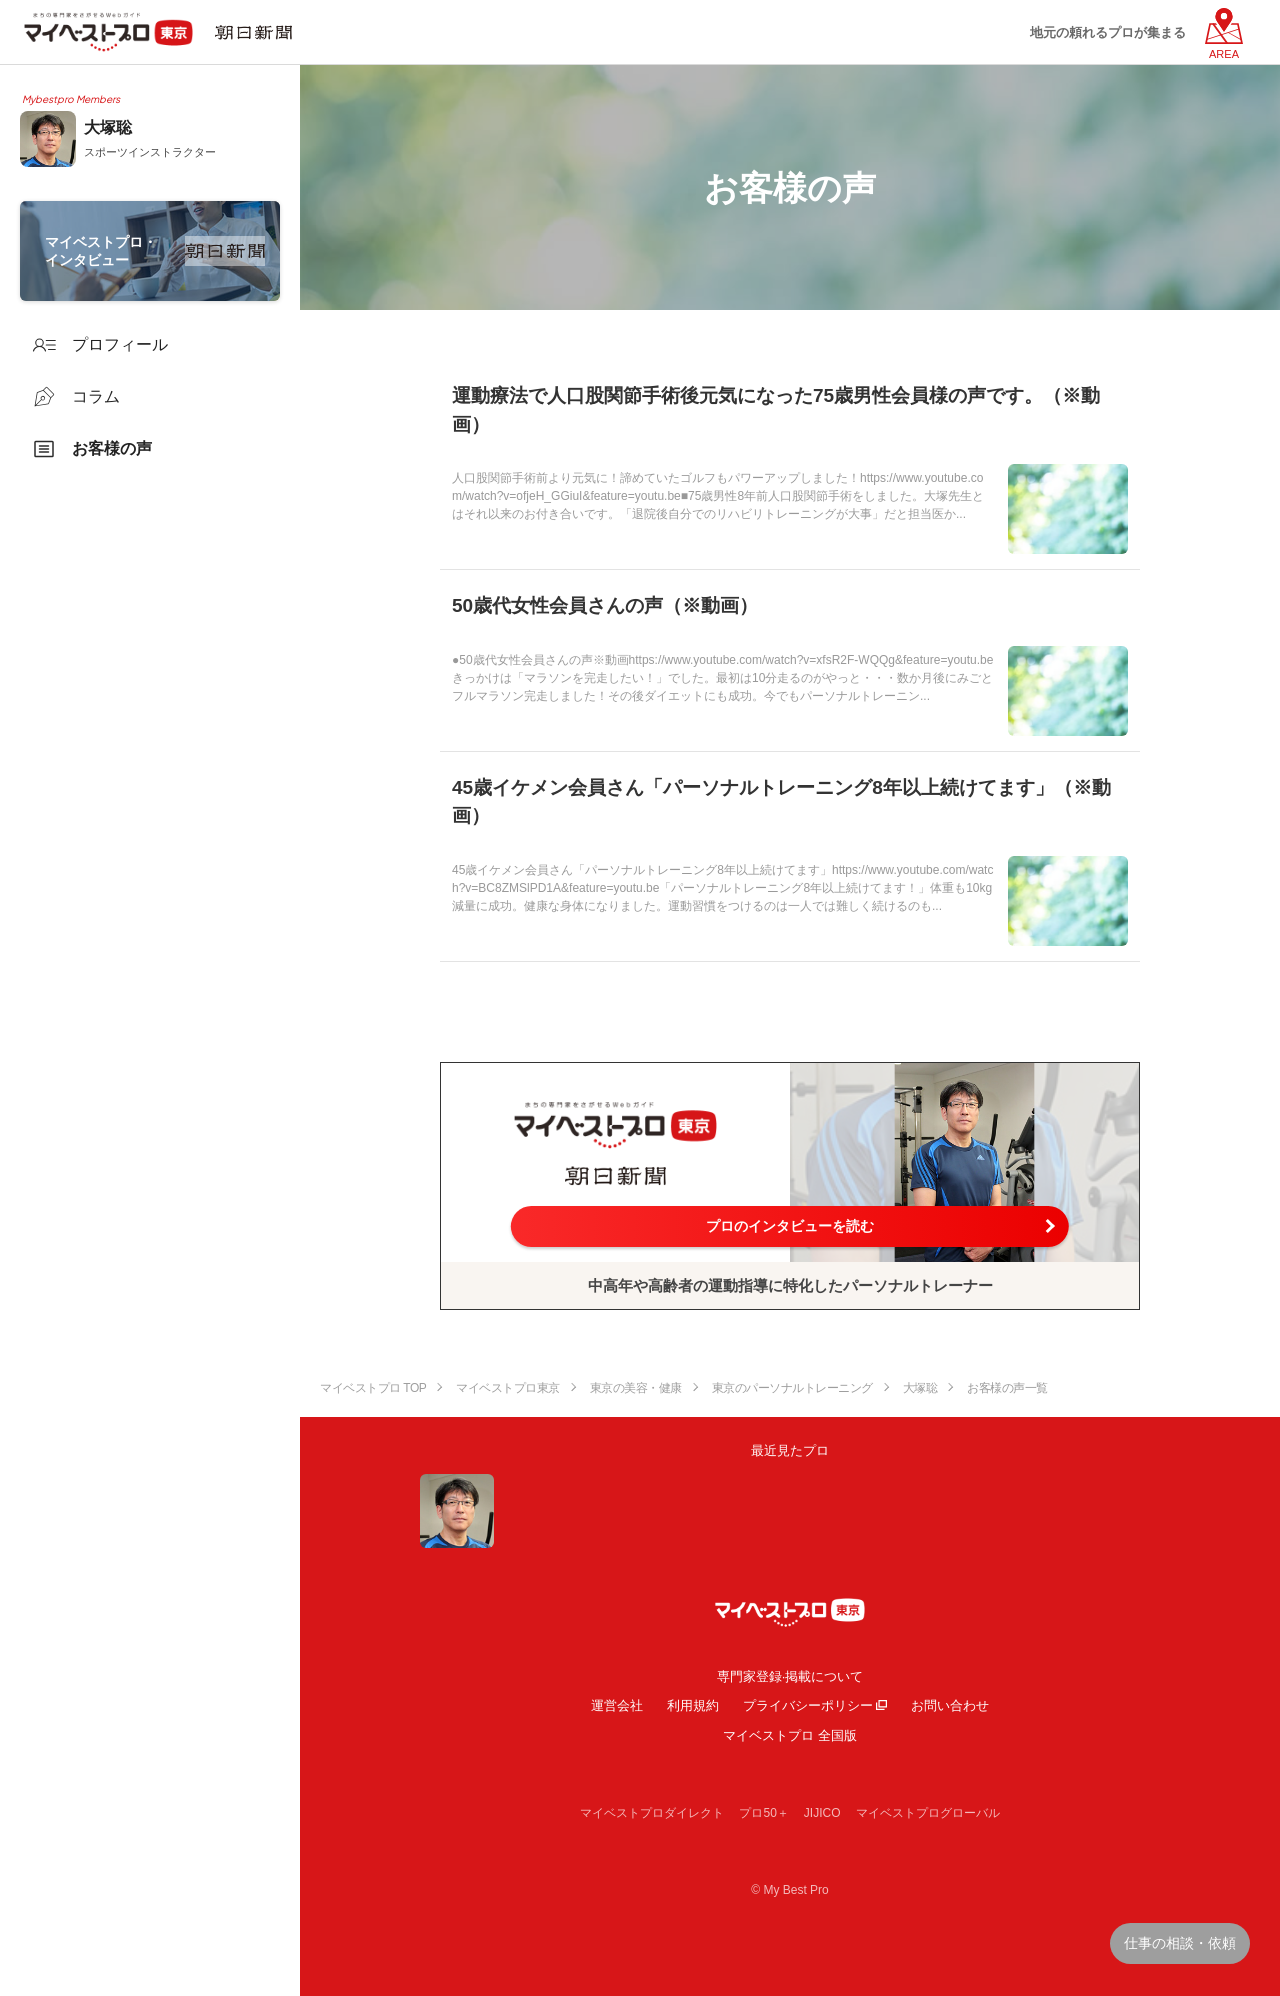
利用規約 (693, 1705)
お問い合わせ (950, 1705)
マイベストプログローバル (928, 1813)
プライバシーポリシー (808, 1705)
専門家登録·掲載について (790, 1676)
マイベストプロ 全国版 (790, 1735)
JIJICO (822, 1813)
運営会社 (617, 1705)
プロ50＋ (763, 1813)
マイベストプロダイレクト (652, 1813)
